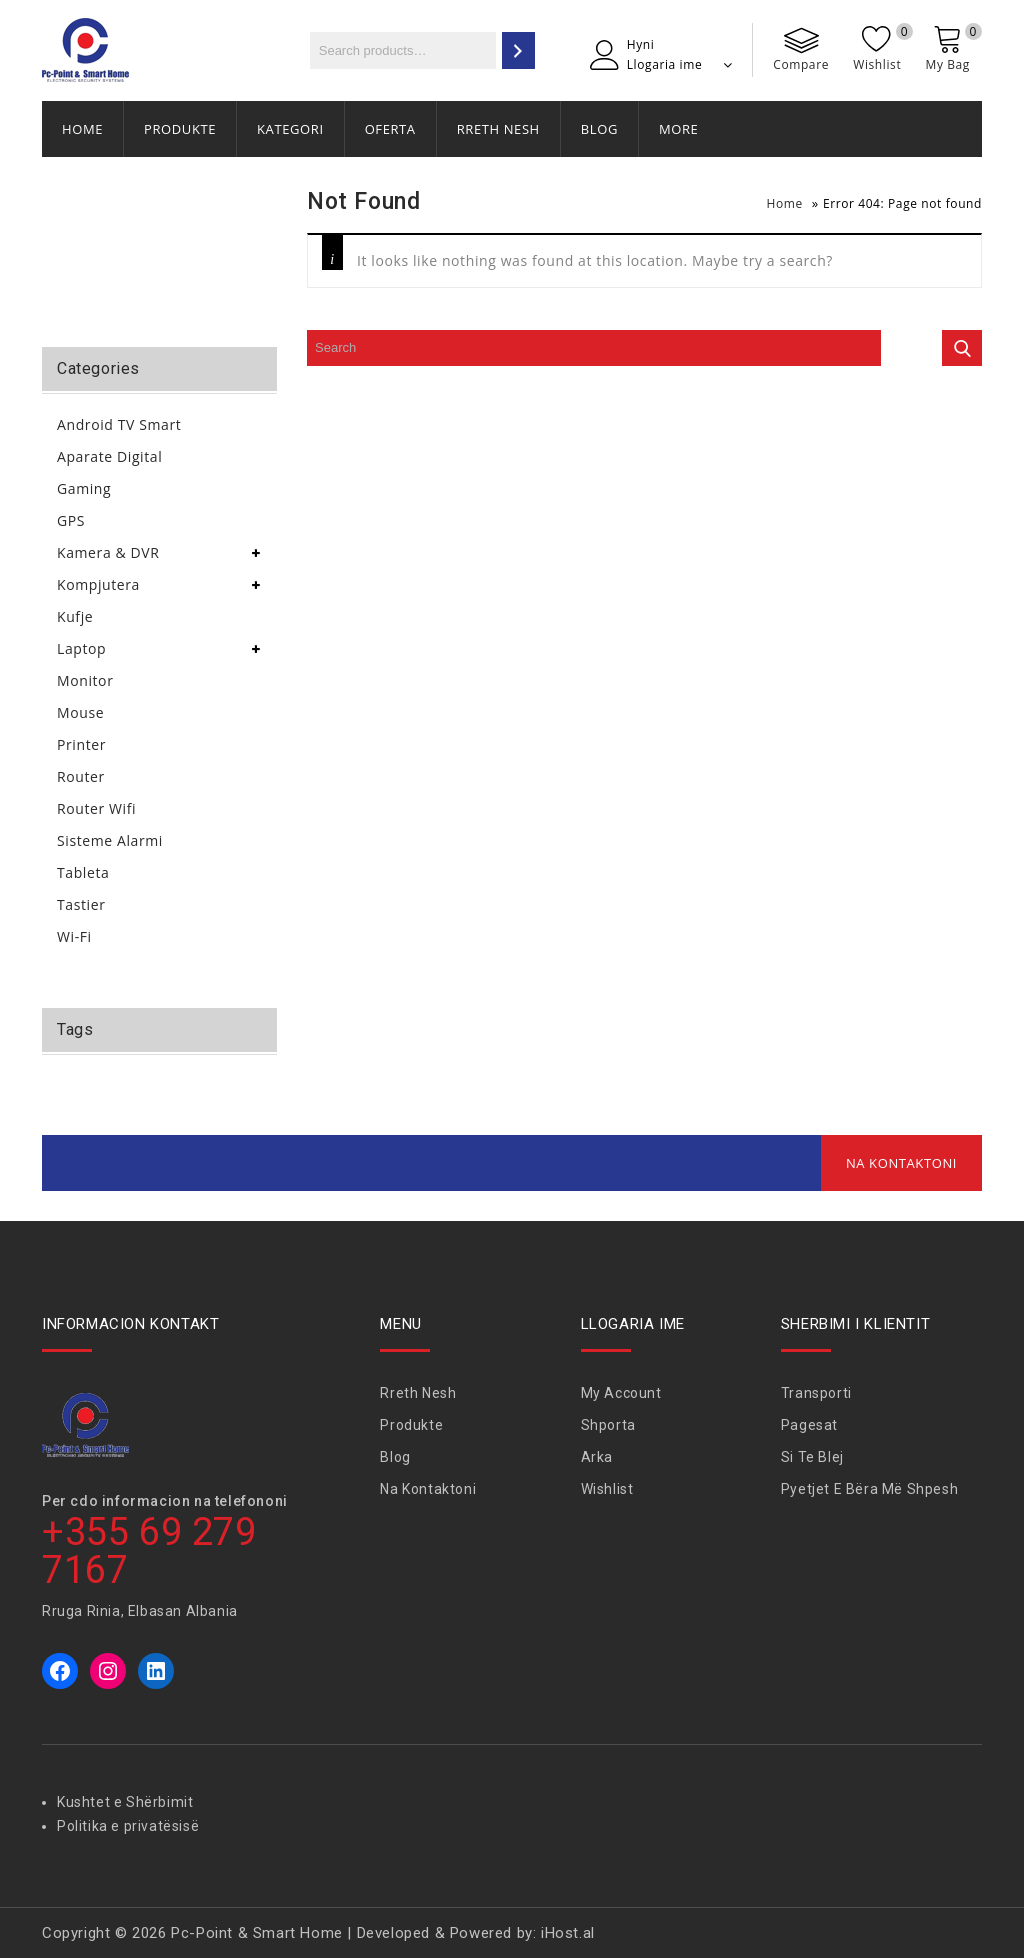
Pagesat (809, 1425)
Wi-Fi (74, 936)
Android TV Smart (119, 424)
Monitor (85, 680)
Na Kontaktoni (901, 1163)
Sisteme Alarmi (110, 840)
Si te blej (812, 1457)
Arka (597, 1457)
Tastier (81, 904)
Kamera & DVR (108, 552)
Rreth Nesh (498, 129)
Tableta (83, 872)
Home (82, 129)
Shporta (608, 1425)
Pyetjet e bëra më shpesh (869, 1489)
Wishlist (607, 1489)
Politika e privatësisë (128, 1826)
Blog (599, 129)
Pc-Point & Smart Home (257, 1933)
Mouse (80, 712)
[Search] (518, 50)
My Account (621, 1393)
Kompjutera (98, 584)
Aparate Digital (109, 456)
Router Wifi (96, 808)
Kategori (290, 129)
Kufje (75, 616)
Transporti (816, 1393)
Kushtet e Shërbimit (125, 1802)
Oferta (390, 129)
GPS (71, 520)
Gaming (84, 488)
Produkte (180, 129)
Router (81, 776)
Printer (81, 744)
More (678, 129)
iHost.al (568, 1933)
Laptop (81, 648)
